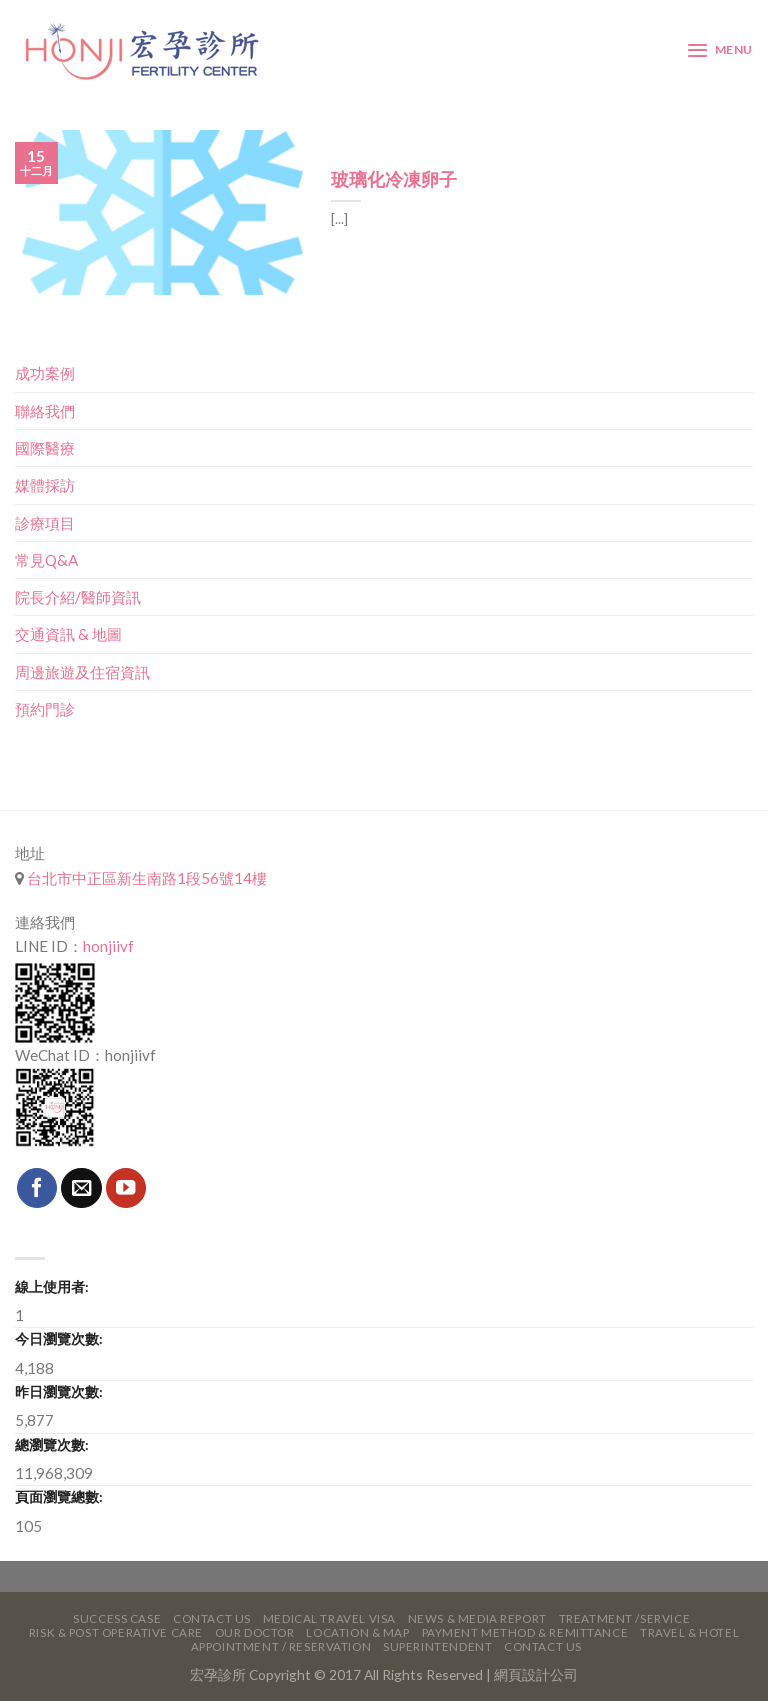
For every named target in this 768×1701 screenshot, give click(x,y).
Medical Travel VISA (329, 1618)
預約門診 (45, 709)
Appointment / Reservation (281, 1646)
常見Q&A (46, 560)
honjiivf (108, 946)
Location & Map (357, 1632)
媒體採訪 (45, 485)
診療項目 (45, 523)
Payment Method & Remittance (525, 1632)
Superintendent (437, 1646)
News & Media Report (477, 1618)
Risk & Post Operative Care (116, 1632)
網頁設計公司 (536, 1674)
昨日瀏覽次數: (59, 1391)
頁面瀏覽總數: (59, 1496)
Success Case (117, 1618)
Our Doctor (255, 1632)
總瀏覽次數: (52, 1444)
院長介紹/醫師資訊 (78, 597)
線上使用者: (52, 1286)
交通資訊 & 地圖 (68, 634)
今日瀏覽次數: (59, 1338)
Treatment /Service (624, 1618)
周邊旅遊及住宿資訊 (82, 672)
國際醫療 (45, 448)
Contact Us (212, 1618)
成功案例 (45, 373)
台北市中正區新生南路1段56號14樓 (145, 878)
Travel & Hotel (689, 1632)
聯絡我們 (45, 411)
